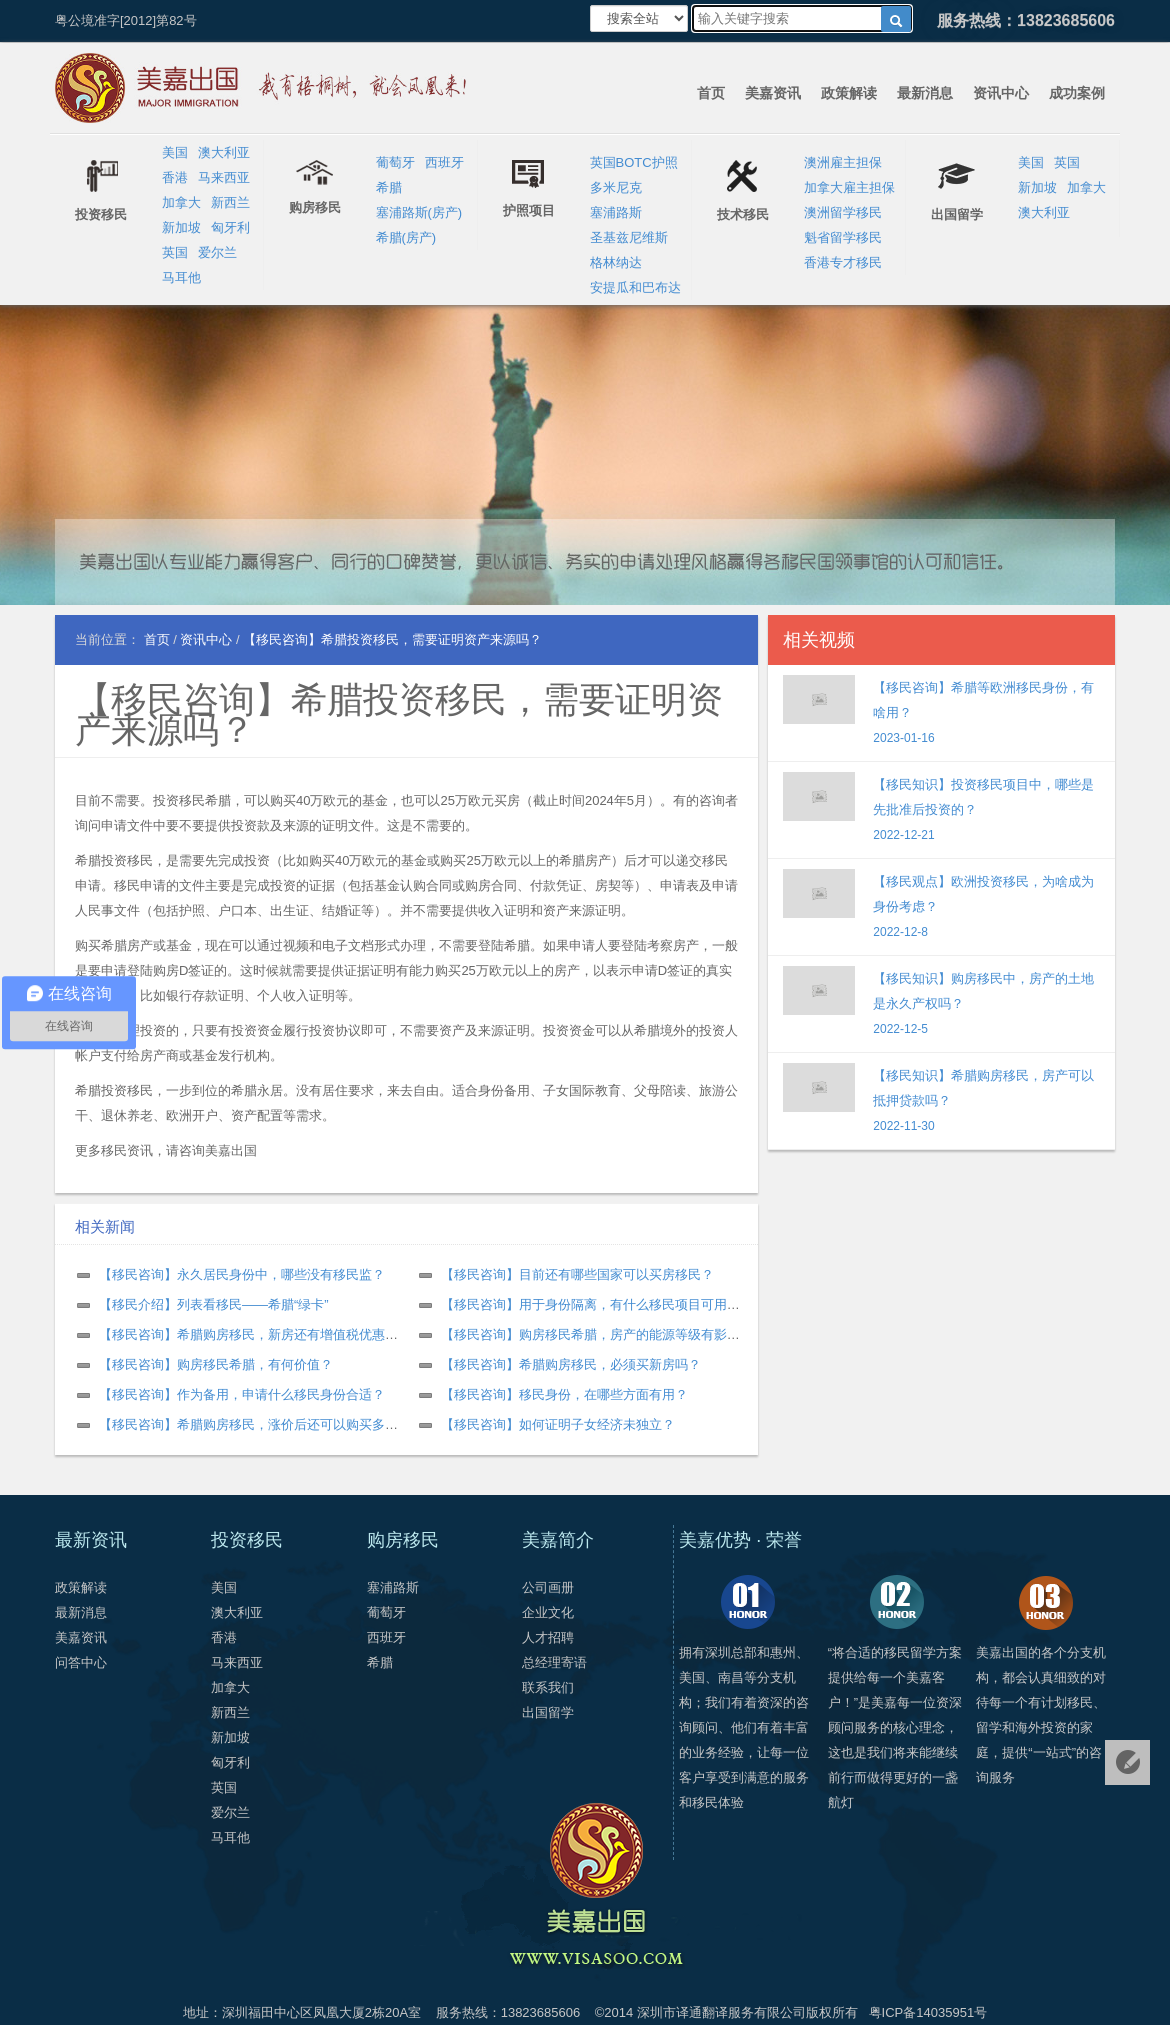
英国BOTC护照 (634, 162)
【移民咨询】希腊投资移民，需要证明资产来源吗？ (399, 714)
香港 (175, 177)
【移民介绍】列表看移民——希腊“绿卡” (214, 1304)
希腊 (389, 187)
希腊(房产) (406, 237)
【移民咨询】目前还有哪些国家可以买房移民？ (577, 1274)
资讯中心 (1001, 93)
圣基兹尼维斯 (629, 237)
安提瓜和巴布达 (635, 287)
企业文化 (548, 1612)
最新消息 (925, 93)
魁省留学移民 (843, 237)
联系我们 (548, 1687)
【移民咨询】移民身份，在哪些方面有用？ (564, 1394)
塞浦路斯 (616, 212)
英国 (175, 252)
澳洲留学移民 (843, 212)
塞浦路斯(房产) (419, 212)
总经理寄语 (554, 1662)
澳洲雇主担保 (843, 162)
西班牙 (444, 162)
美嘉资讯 (773, 93)
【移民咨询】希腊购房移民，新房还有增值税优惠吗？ (255, 1334)
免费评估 (1127, 1762)
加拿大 (181, 202)
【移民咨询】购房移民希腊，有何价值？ (216, 1364)
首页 (711, 93)
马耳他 (181, 277)
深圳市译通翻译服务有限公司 (721, 2012)
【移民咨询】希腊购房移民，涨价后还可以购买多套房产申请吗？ (287, 1424)
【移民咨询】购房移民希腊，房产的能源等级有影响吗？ (603, 1334)
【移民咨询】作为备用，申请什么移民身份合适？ (242, 1394)
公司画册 (548, 1587)
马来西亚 (224, 177)
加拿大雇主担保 (849, 187)
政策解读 (849, 93)
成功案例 (1077, 93)
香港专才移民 (843, 262)
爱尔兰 (217, 252)
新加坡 (181, 227)
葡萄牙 (395, 162)
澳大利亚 (224, 152)
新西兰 (230, 202)
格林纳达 (616, 262)
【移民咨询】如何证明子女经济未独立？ (558, 1424)
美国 (175, 152)
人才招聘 (548, 1637)
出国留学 (548, 1712)
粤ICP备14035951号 (928, 2012)
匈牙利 (230, 227)
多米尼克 (616, 187)
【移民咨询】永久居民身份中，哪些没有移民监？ (242, 1274)
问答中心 (81, 1662)
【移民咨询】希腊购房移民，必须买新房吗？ (571, 1364)
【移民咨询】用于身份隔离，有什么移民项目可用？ (590, 1304)
